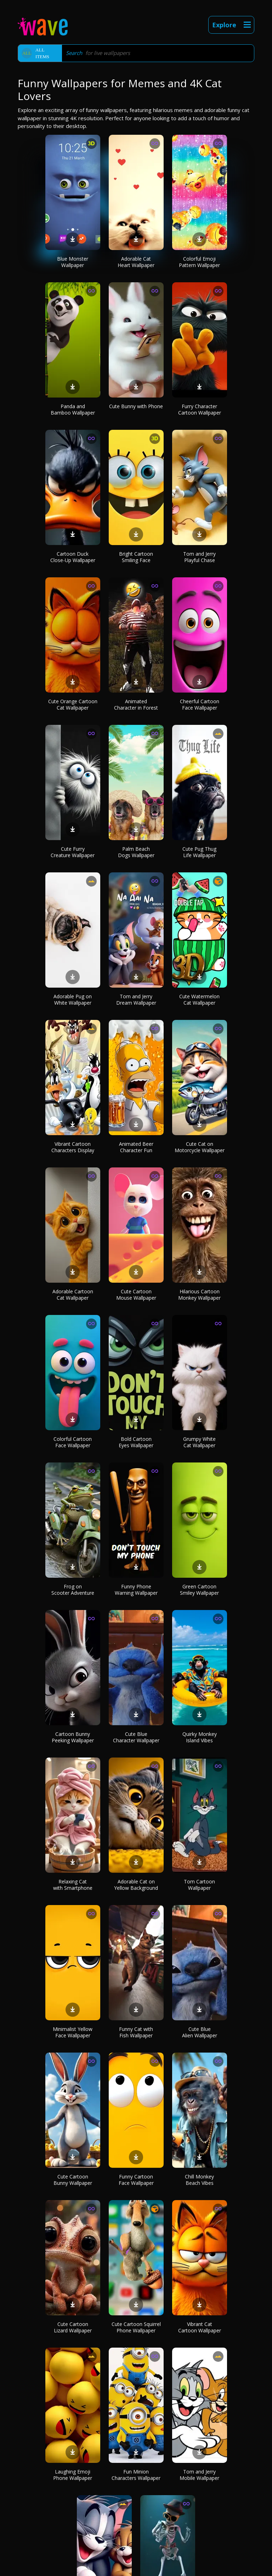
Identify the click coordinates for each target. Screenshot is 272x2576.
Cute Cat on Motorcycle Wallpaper (200, 1147)
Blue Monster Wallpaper (72, 261)
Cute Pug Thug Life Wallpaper (199, 852)
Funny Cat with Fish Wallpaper (136, 2032)
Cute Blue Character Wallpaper (136, 1737)
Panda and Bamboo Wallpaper (73, 409)
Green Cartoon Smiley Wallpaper (199, 1589)
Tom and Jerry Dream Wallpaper (136, 999)
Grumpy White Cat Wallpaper (199, 1442)
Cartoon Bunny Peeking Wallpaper (73, 1737)
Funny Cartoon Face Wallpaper (136, 2179)
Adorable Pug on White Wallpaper (72, 999)
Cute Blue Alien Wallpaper (199, 2032)
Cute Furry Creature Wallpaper (73, 852)
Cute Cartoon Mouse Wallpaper (136, 1294)
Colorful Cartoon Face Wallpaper (72, 1442)
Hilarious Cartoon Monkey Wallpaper (199, 1294)
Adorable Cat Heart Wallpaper (136, 261)
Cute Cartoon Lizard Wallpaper (73, 2327)
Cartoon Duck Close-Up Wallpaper (72, 557)
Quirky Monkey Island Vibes (199, 1737)
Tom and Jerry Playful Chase (199, 557)
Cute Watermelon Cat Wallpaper (199, 999)
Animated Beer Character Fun (136, 1147)
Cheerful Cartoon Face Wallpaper (199, 704)
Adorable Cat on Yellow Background (136, 1884)
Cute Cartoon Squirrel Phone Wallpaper (136, 2327)
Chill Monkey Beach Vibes (199, 2179)
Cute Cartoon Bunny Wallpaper (72, 2179)
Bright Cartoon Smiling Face (136, 557)
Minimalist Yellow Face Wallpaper (72, 2032)
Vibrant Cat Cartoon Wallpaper (199, 2327)
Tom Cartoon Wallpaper (199, 1884)
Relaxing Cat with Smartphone (72, 1884)
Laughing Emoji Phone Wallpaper (72, 2474)
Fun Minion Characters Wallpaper (136, 2474)
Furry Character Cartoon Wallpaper (199, 409)
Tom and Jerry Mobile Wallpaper (199, 2474)
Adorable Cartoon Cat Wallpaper (72, 1294)
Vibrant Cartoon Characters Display (72, 1147)
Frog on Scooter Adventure (72, 1589)
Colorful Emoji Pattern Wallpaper (199, 261)
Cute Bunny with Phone (136, 406)
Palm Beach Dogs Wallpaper (136, 852)
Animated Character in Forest (136, 704)
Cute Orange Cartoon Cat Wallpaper (72, 704)
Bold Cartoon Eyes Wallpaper (136, 1442)
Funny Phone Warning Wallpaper (136, 1589)
